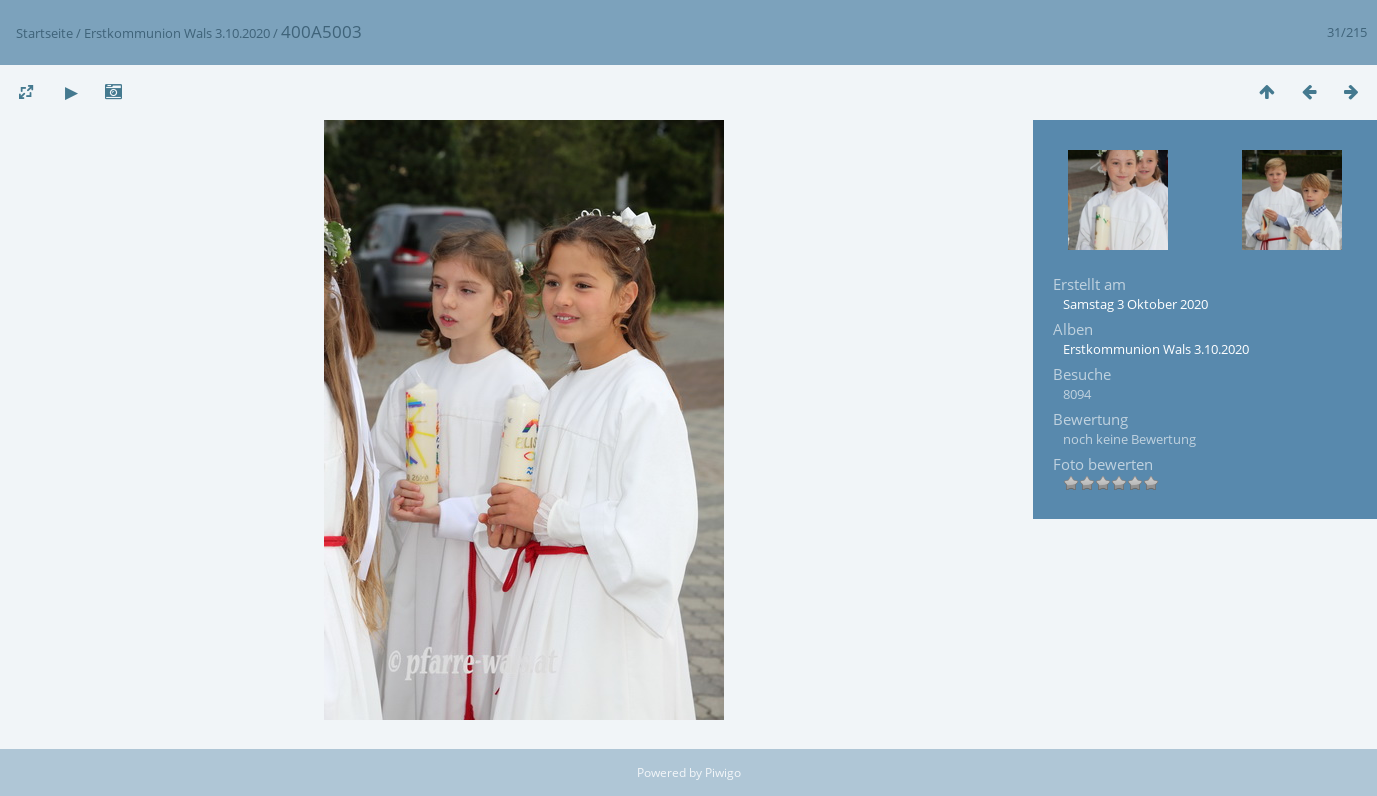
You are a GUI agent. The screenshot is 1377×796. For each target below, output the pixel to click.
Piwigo (723, 772)
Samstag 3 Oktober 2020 (1135, 304)
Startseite (44, 33)
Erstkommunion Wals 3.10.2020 (177, 33)
